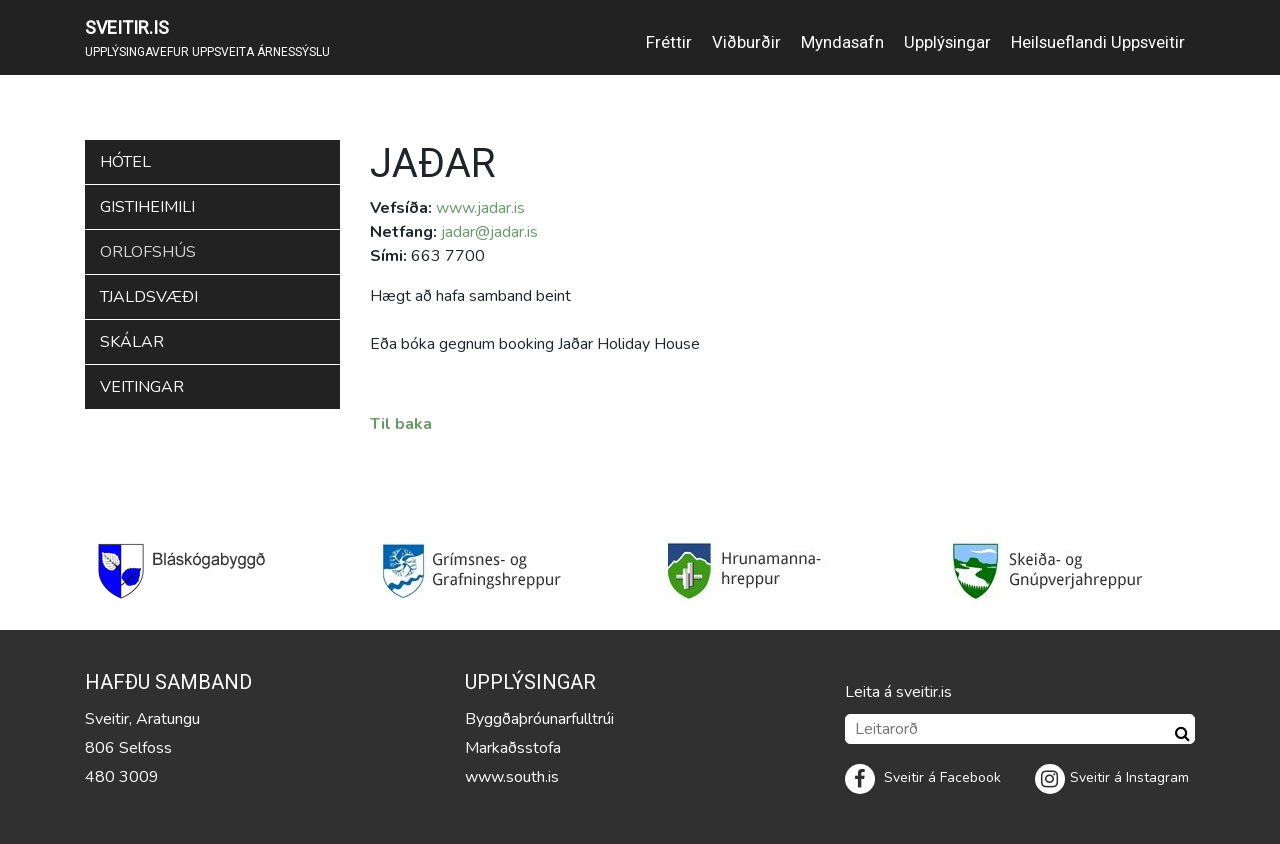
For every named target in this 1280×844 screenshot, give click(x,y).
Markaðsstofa (513, 748)
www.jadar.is (480, 208)
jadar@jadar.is (489, 232)
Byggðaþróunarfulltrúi (539, 719)
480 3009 (122, 777)
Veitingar (142, 387)
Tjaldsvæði (149, 297)
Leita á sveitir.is (898, 692)
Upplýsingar (947, 42)
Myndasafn (842, 42)
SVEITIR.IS (127, 27)
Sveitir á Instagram (1112, 777)
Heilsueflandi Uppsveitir (1098, 42)
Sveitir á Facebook (923, 777)
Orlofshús (148, 252)
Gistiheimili (147, 207)
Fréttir (669, 42)
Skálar (132, 342)
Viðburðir (746, 42)
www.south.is (512, 777)
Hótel (125, 162)
